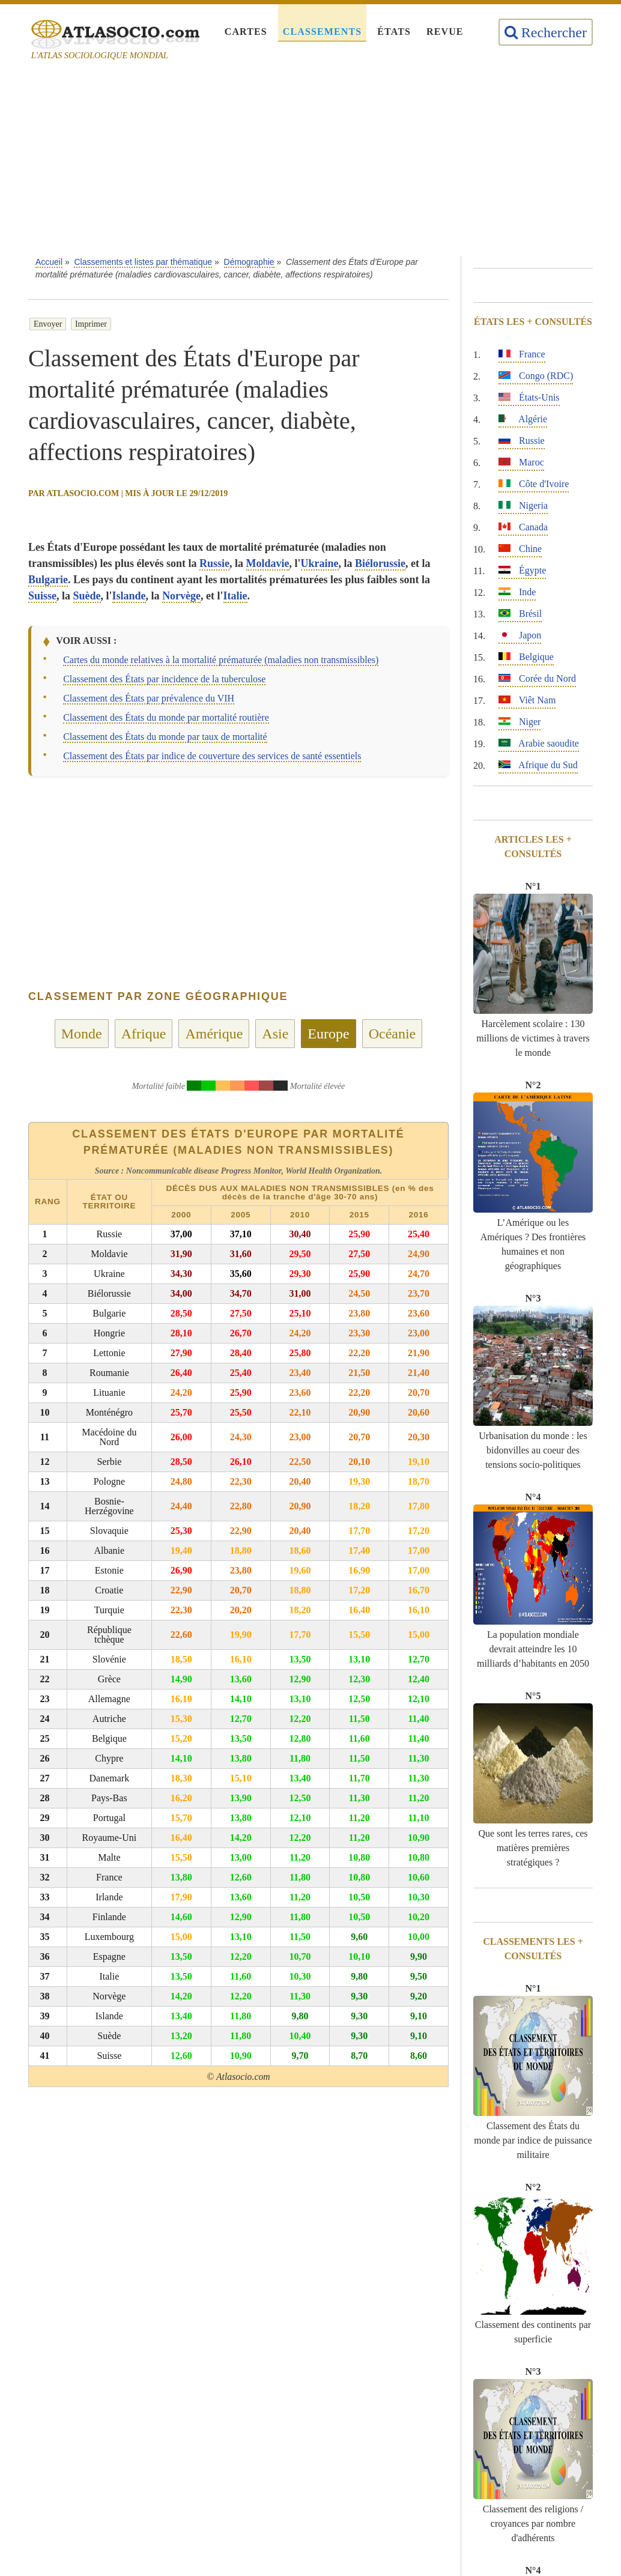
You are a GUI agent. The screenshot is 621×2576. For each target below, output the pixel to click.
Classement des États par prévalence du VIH (148, 698)
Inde (517, 592)
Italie (235, 596)
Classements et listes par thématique (143, 262)
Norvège (181, 596)
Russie (214, 563)
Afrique (143, 1033)
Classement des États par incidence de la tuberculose (164, 679)
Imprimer (91, 324)
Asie (275, 1033)
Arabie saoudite (538, 743)
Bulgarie (48, 580)
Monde (81, 1033)
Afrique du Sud (538, 765)
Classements (322, 31)
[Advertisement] (328, 162)
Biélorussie (380, 563)
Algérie (522, 419)
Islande (129, 596)
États (394, 31)
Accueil (48, 262)
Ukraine (320, 563)
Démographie (249, 262)
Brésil (520, 613)
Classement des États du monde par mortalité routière (166, 717)
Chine (520, 549)
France (521, 354)
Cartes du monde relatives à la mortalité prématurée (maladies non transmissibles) (220, 660)
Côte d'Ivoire (533, 484)
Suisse (42, 596)
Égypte (522, 570)
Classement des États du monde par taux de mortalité (165, 737)
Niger (519, 722)
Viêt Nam (527, 700)
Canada (523, 527)
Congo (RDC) (535, 376)
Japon (519, 635)
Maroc (521, 462)
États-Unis (529, 397)
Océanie (392, 1033)
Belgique (526, 657)
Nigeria (523, 505)
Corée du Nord (537, 678)
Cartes (246, 31)
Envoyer (48, 324)
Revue (445, 31)
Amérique (214, 1033)
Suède (87, 596)
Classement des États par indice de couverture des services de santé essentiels (212, 756)
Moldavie (267, 563)
